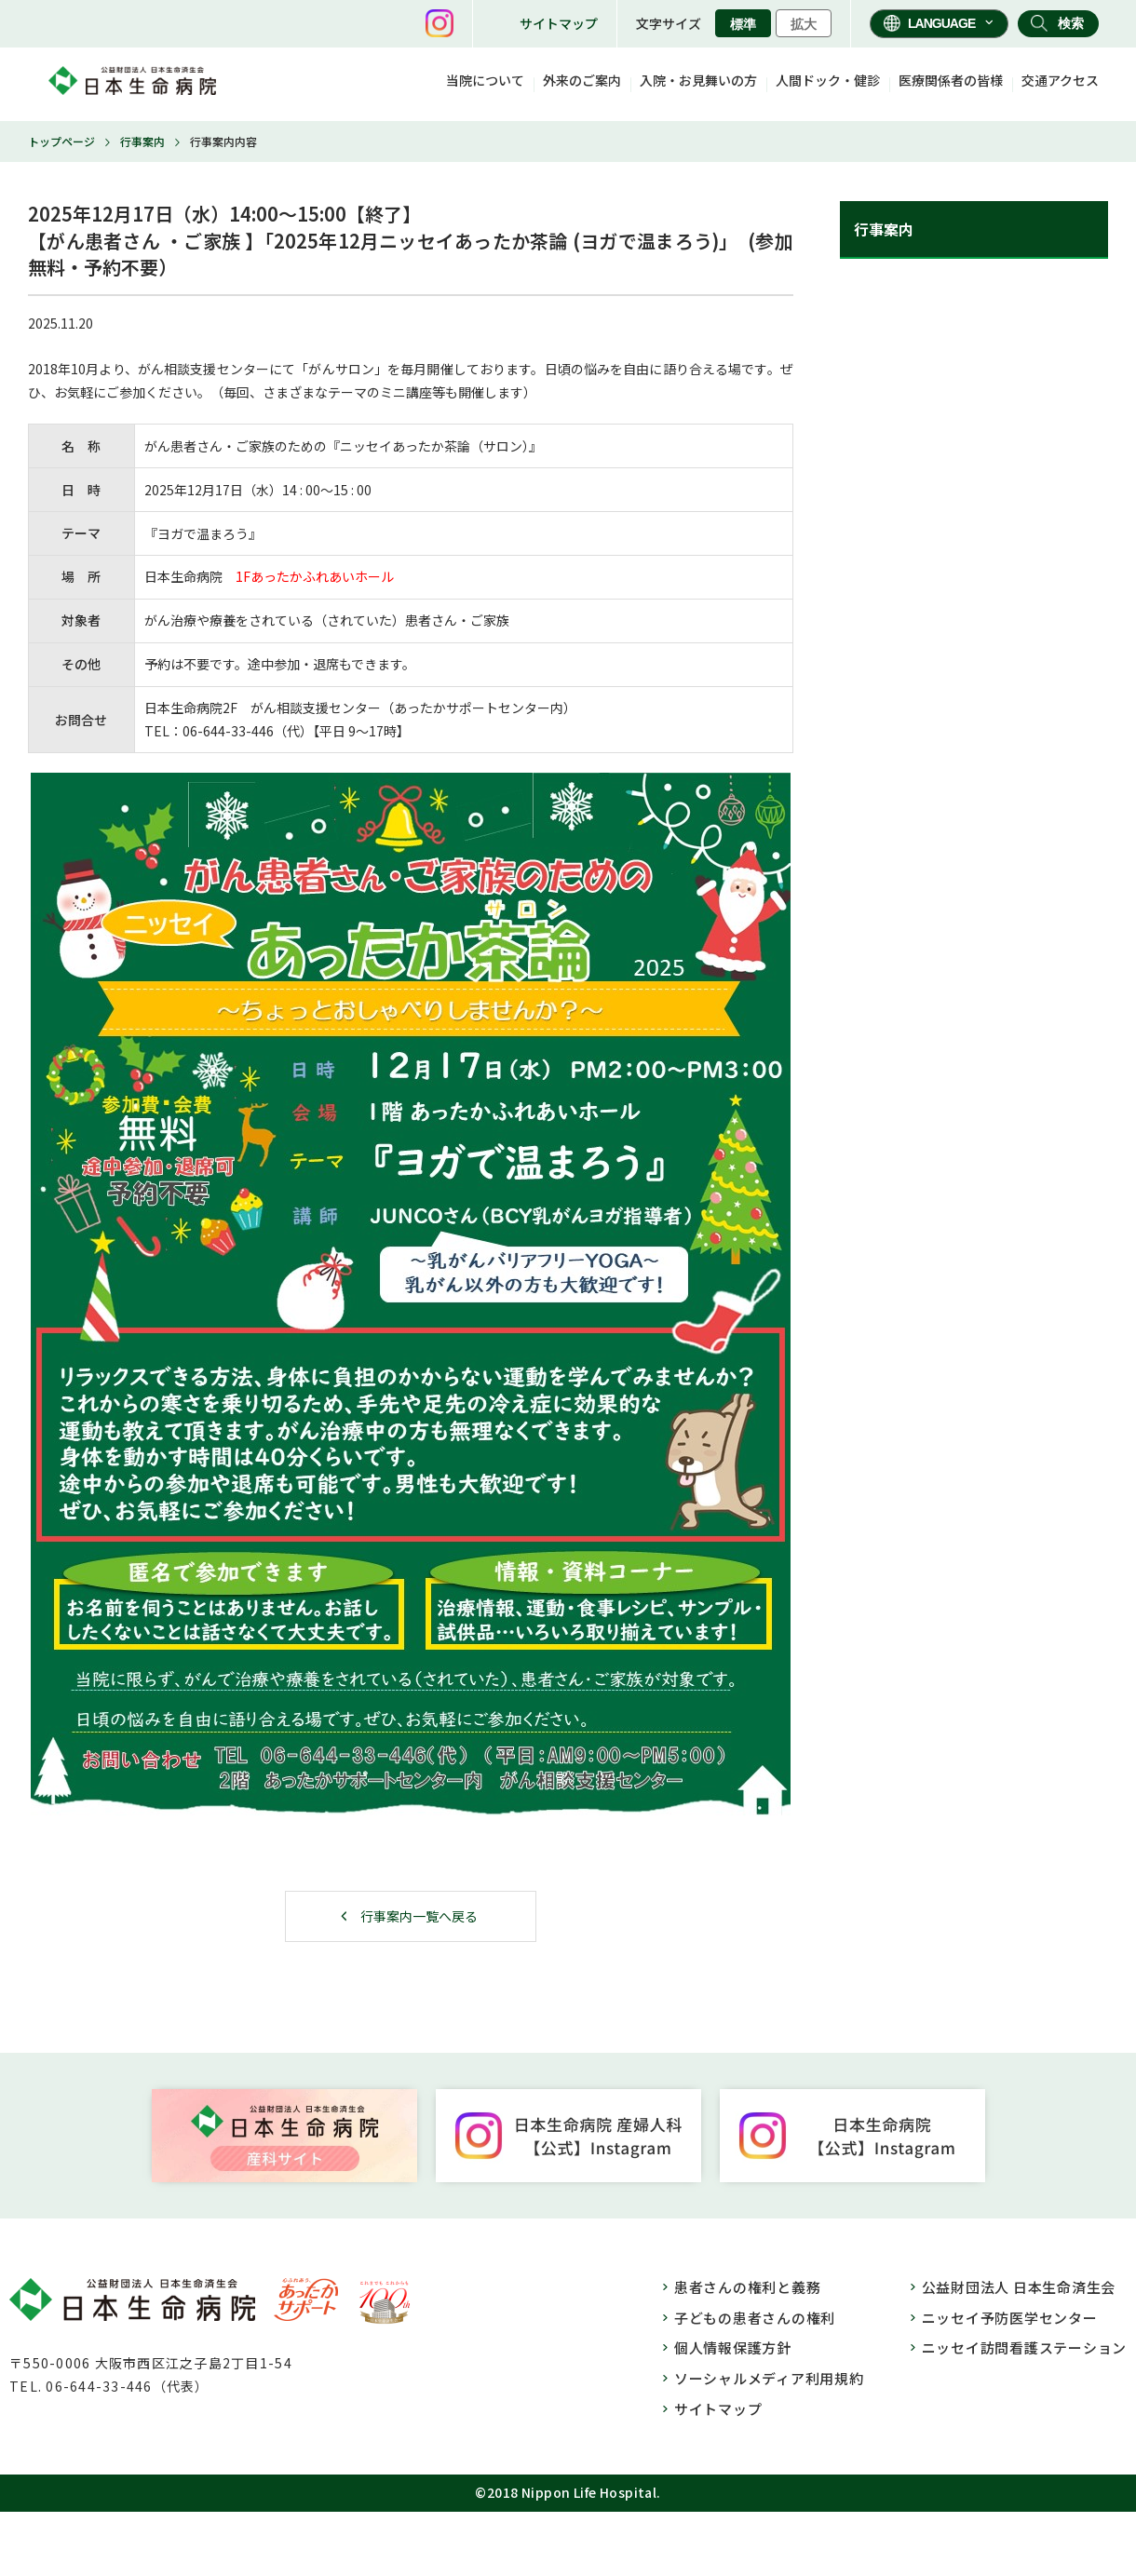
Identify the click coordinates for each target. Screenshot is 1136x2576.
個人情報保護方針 (732, 2347)
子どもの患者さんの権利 (754, 2317)
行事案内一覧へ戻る (419, 1916)
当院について (485, 80)
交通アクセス (1060, 80)
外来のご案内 (582, 80)
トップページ (61, 141)
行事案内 (142, 141)
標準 (743, 24)
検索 (1071, 23)
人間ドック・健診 (828, 80)
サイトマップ (559, 23)
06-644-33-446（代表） (127, 2386)
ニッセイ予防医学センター (1010, 2317)
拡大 (804, 24)
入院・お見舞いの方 (698, 80)
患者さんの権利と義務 (747, 2287)
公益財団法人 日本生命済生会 (1019, 2287)
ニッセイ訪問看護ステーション (1025, 2347)
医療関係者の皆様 (951, 80)
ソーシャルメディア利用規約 (769, 2378)
